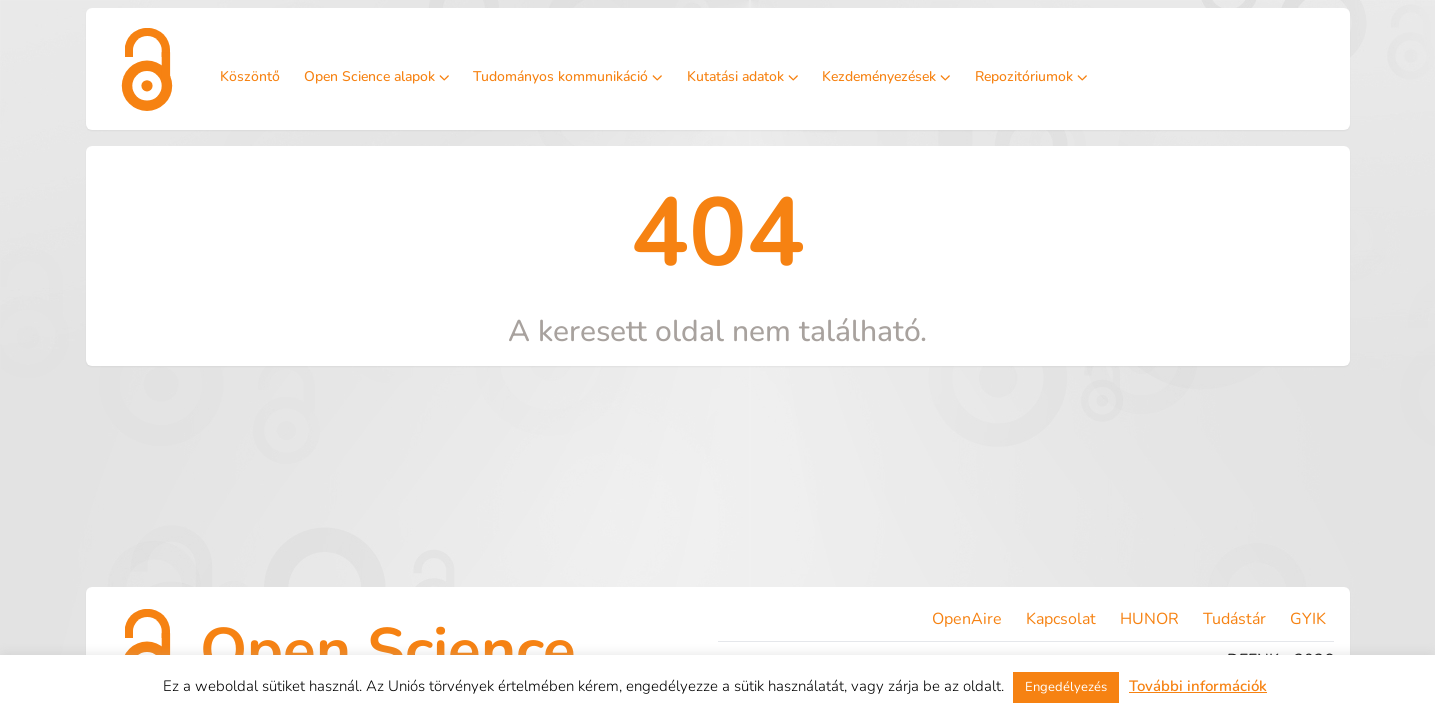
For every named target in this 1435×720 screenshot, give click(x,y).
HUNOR (1149, 619)
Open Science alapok (377, 76)
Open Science (388, 650)
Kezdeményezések (886, 76)
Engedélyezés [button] (1066, 687)
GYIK (1308, 619)
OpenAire (967, 619)
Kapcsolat (1061, 619)
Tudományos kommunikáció (568, 76)
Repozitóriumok (1031, 76)
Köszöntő (250, 76)
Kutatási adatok (743, 76)
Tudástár (1234, 619)
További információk (1198, 686)
